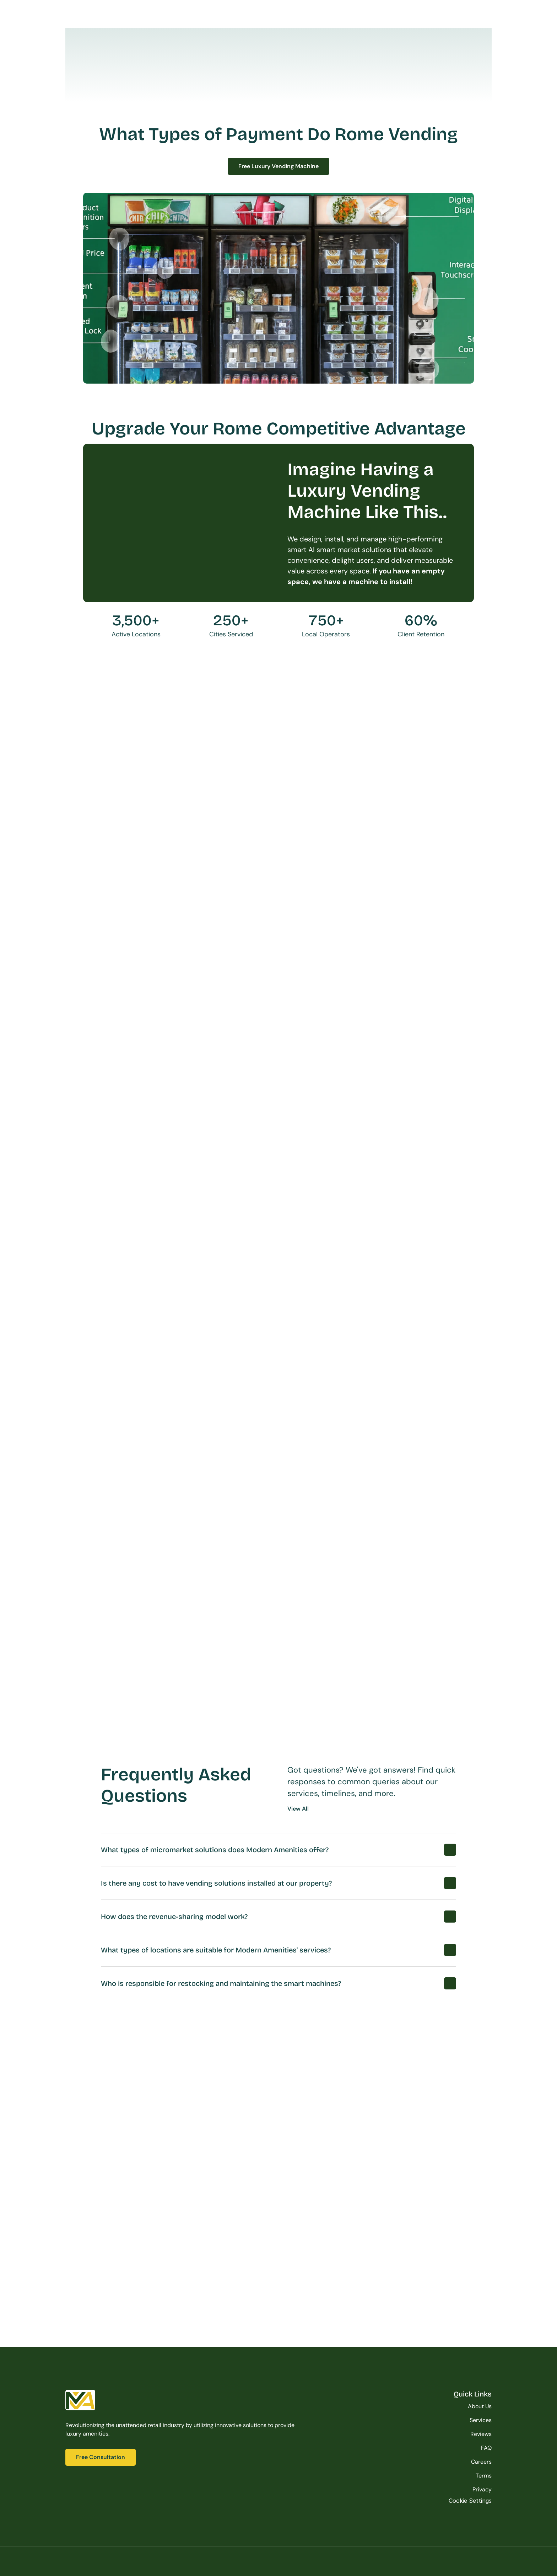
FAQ (486, 2448)
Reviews (481, 2434)
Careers (481, 2461)
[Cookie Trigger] (470, 2500)
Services (481, 2420)
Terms (484, 2475)
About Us (480, 2406)
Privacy (482, 2489)
